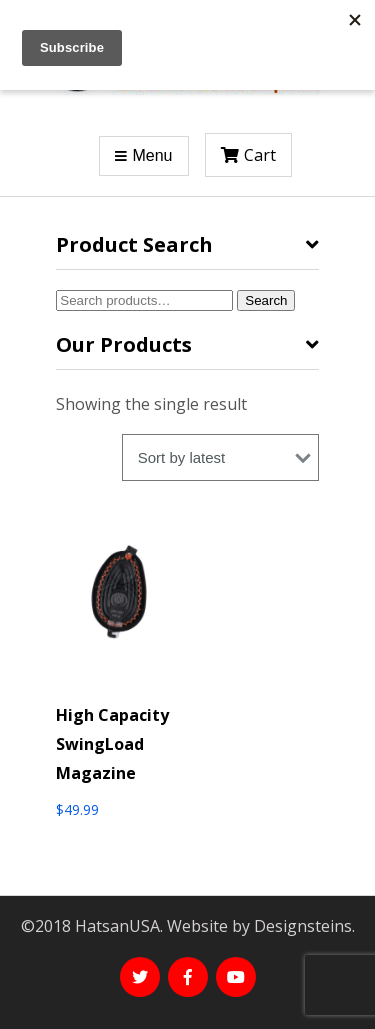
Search (266, 300)
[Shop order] (220, 457)
